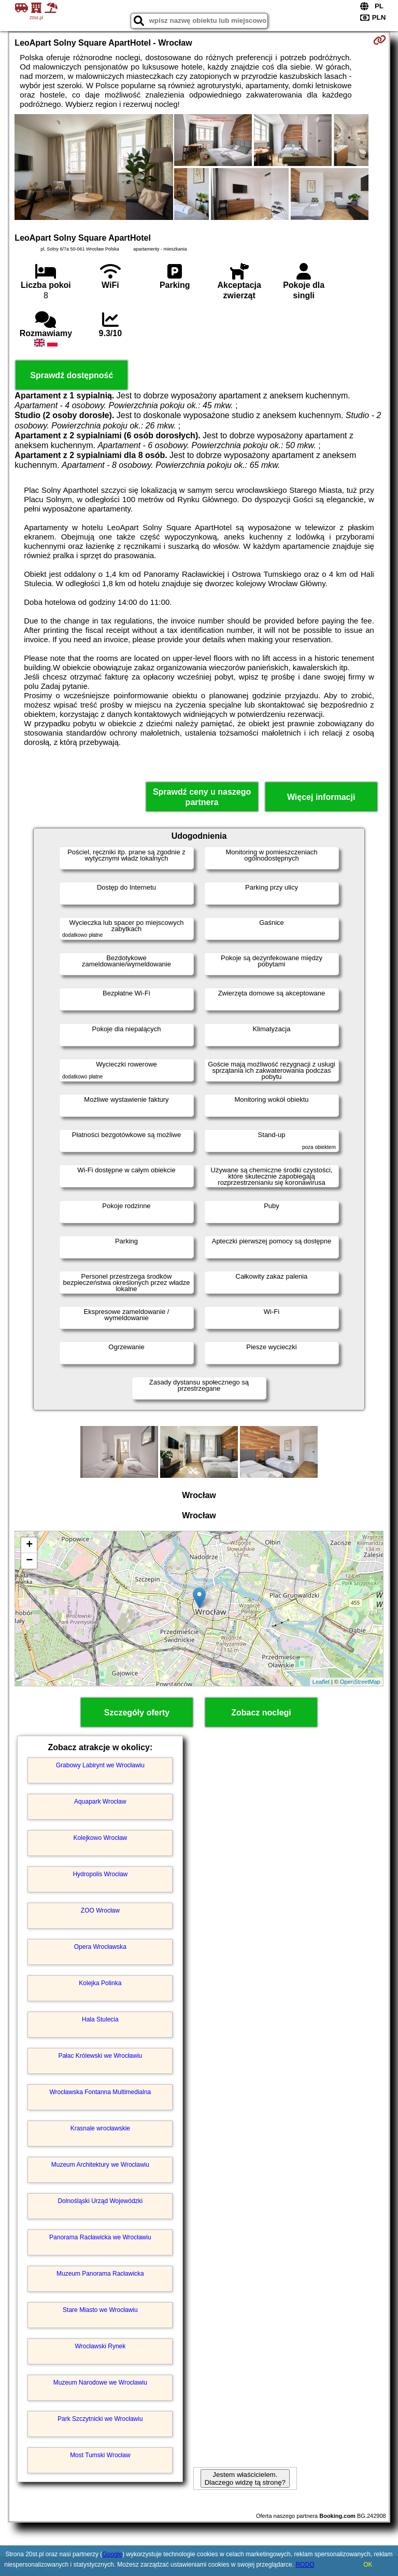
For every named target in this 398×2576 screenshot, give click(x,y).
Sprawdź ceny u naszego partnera (202, 796)
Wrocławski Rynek (100, 2346)
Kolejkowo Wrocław (100, 1837)
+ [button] (29, 1545)
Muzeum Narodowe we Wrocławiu (100, 2382)
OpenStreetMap (360, 1682)
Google (112, 2554)
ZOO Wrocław (100, 1910)
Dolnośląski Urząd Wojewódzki (100, 2201)
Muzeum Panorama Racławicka (100, 2273)
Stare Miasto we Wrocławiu (100, 2310)
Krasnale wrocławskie (100, 2128)
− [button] (29, 1561)
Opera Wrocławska (100, 1946)
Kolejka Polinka (100, 1983)
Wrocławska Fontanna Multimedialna (100, 2092)
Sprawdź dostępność (71, 375)
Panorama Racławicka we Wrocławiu (100, 2237)
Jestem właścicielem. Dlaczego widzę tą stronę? (245, 2478)
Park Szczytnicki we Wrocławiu (100, 2418)
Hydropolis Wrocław (100, 1874)
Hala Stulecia (100, 2019)
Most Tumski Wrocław (100, 2455)
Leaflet (321, 1682)
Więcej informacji (321, 797)
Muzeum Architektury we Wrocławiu (100, 2164)
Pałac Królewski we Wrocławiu (100, 2055)
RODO (304, 2564)
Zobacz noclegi (261, 1712)
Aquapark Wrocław (100, 1801)
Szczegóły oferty (136, 1712)
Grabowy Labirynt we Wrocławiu (100, 1765)
